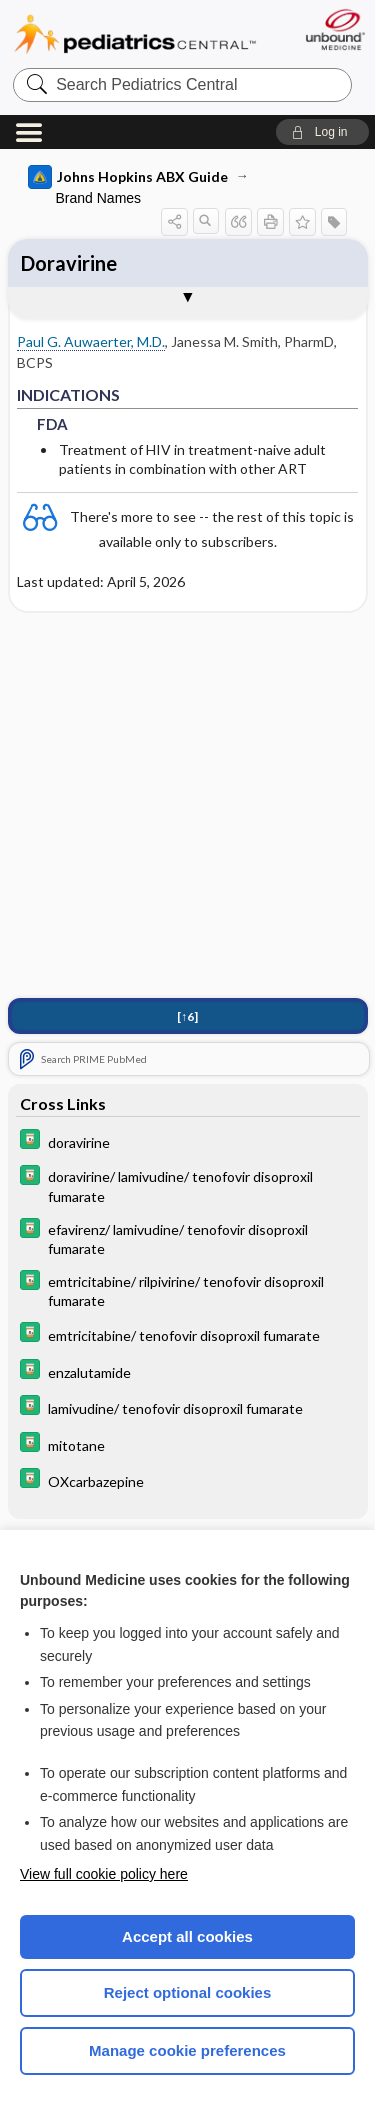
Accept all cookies (187, 1936)
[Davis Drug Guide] (188, 1141)
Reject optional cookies (188, 1992)
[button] (322, 132)
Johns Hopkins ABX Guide (128, 177)
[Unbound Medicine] (334, 29)
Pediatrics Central (135, 34)
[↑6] (187, 1016)
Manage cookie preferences (187, 2050)
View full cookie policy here (104, 1874)
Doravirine (69, 263)
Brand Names (99, 198)
